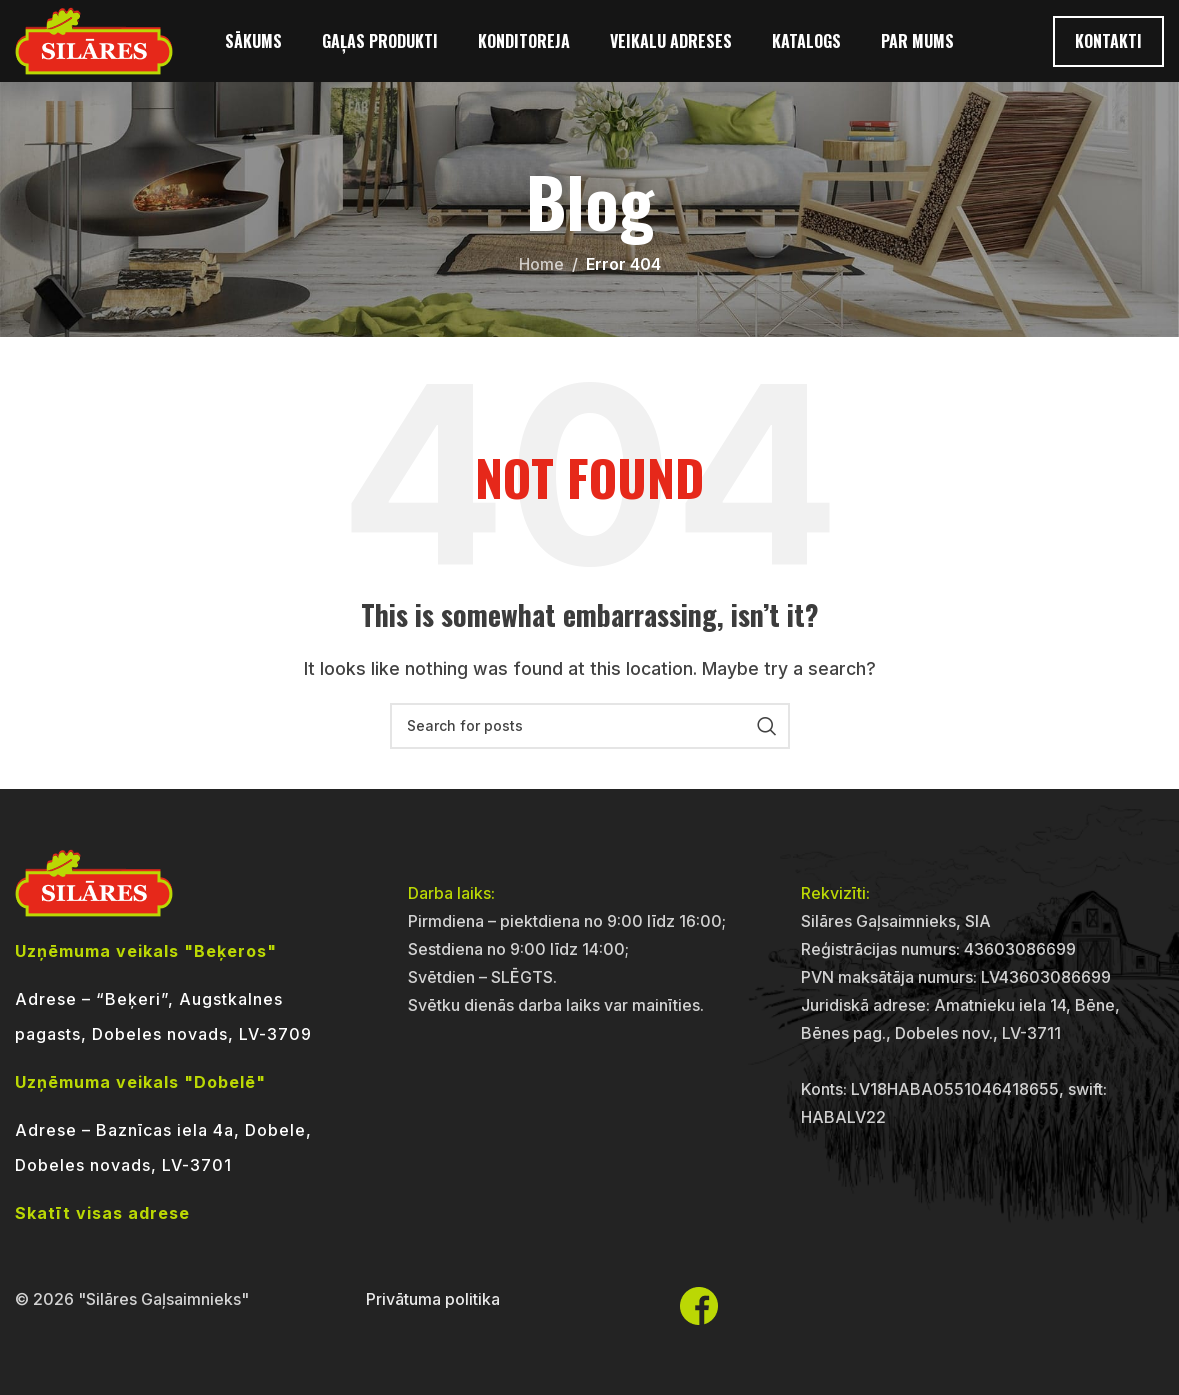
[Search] (590, 726)
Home (541, 264)
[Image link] (94, 881)
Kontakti (1108, 49)
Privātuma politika (433, 1299)
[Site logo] (94, 48)
